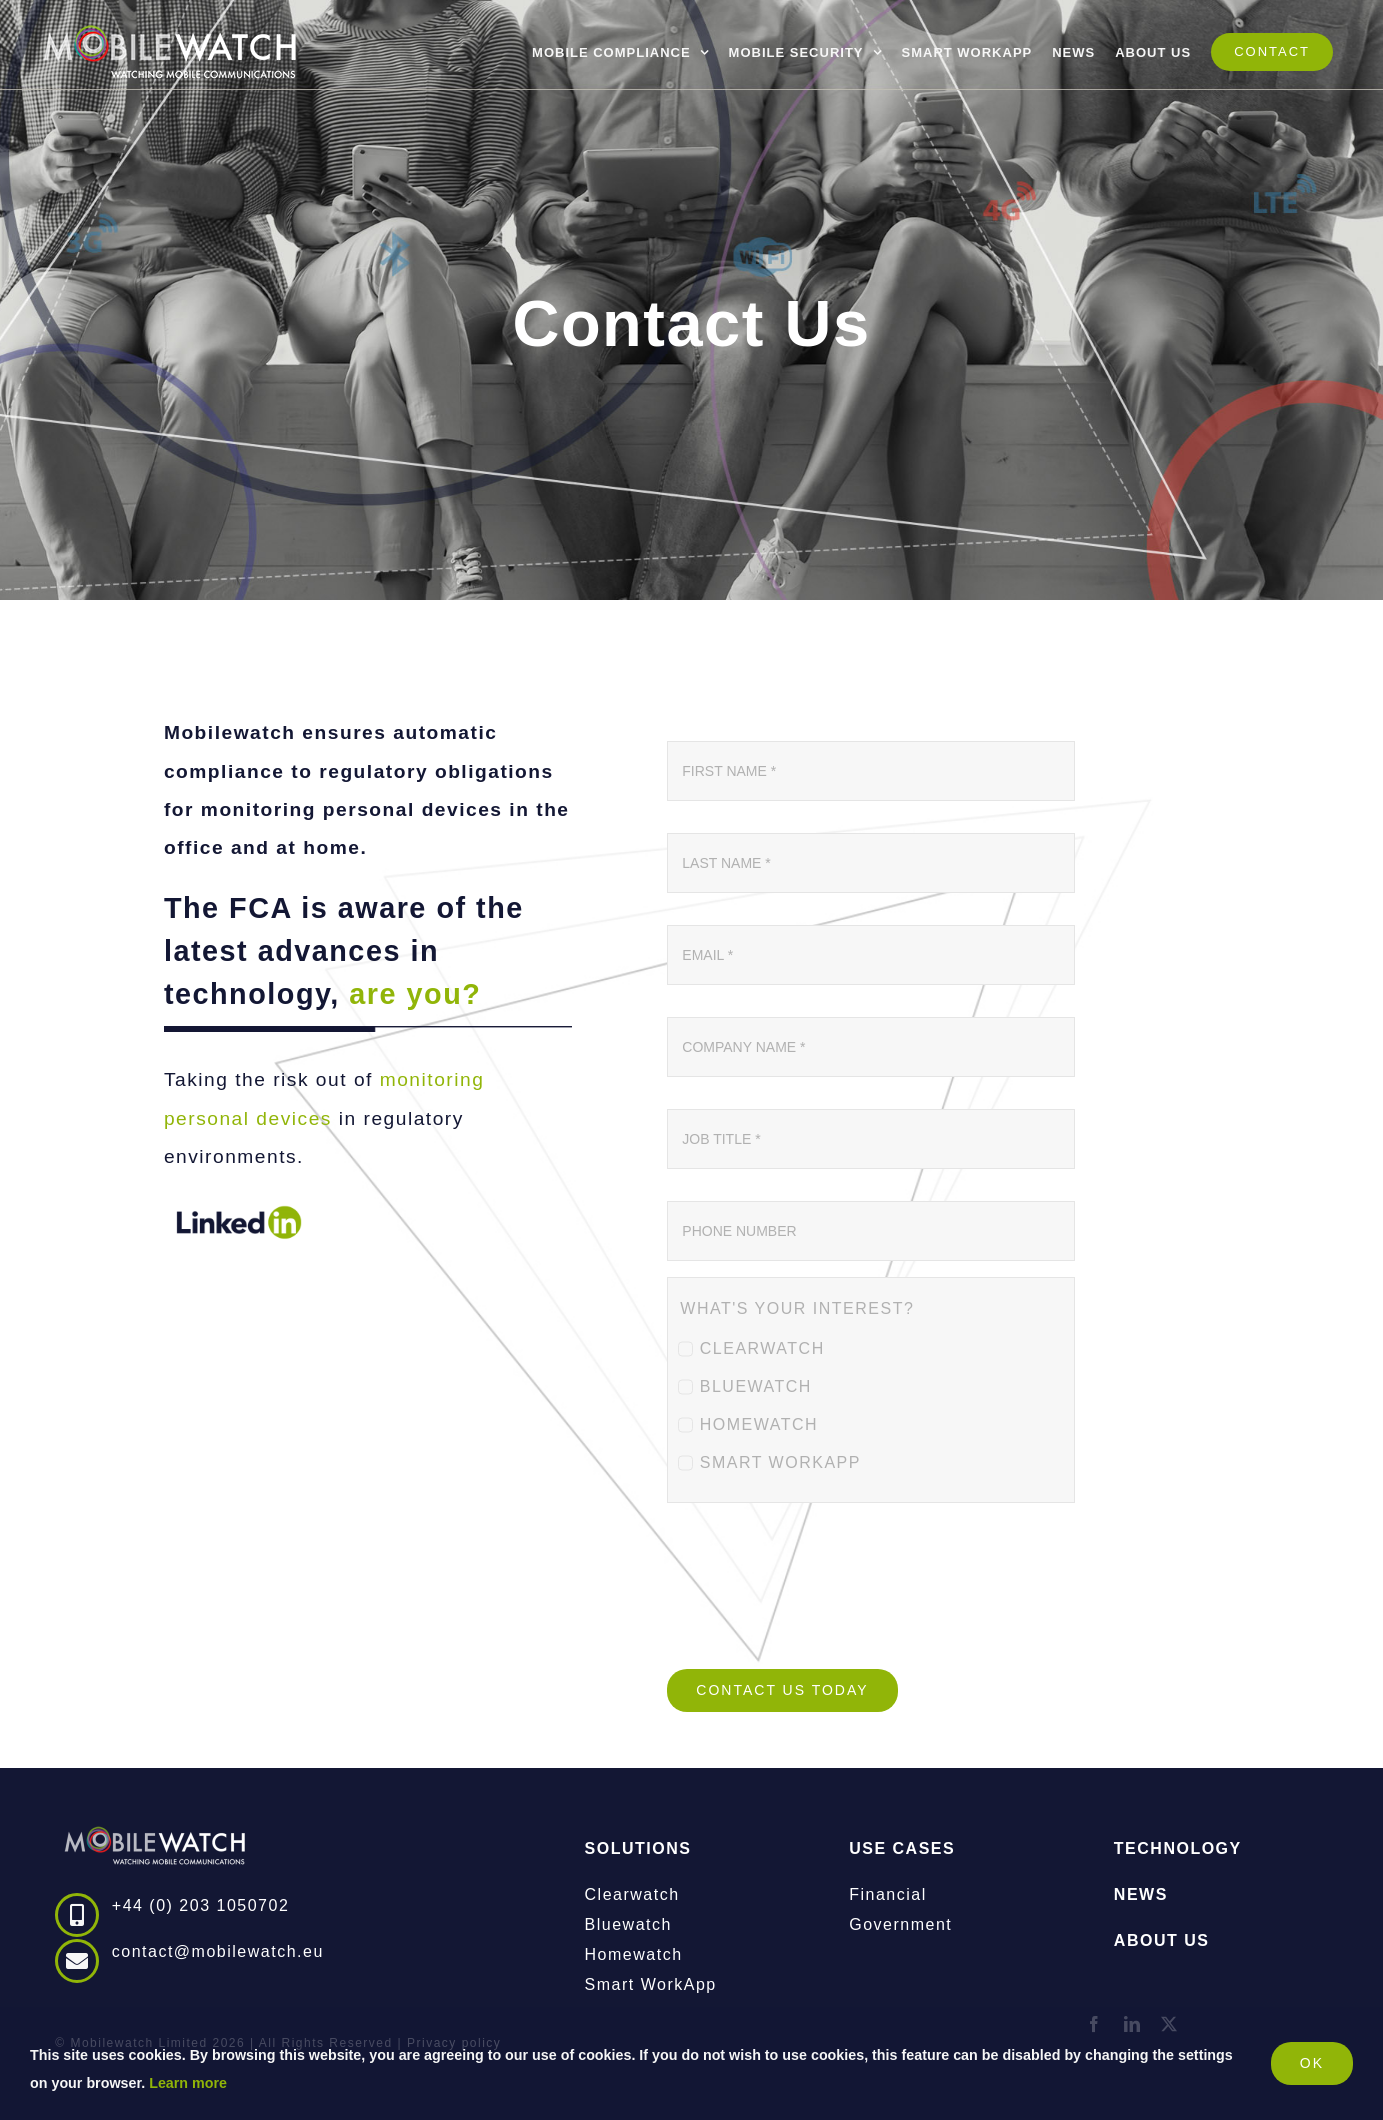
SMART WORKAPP (780, 1462)
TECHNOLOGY (1178, 1848)
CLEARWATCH (762, 1348)
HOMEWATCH (759, 1424)
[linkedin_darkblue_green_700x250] (239, 1203)
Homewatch (634, 1954)
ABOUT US (1162, 1940)
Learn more (188, 2083)
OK (1312, 2063)
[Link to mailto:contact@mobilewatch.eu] (77, 1961)
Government (900, 1924)
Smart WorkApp (651, 1984)
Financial (888, 1894)
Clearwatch (632, 1894)
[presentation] (819, 1598)
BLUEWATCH (756, 1386)
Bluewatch (628, 1924)
